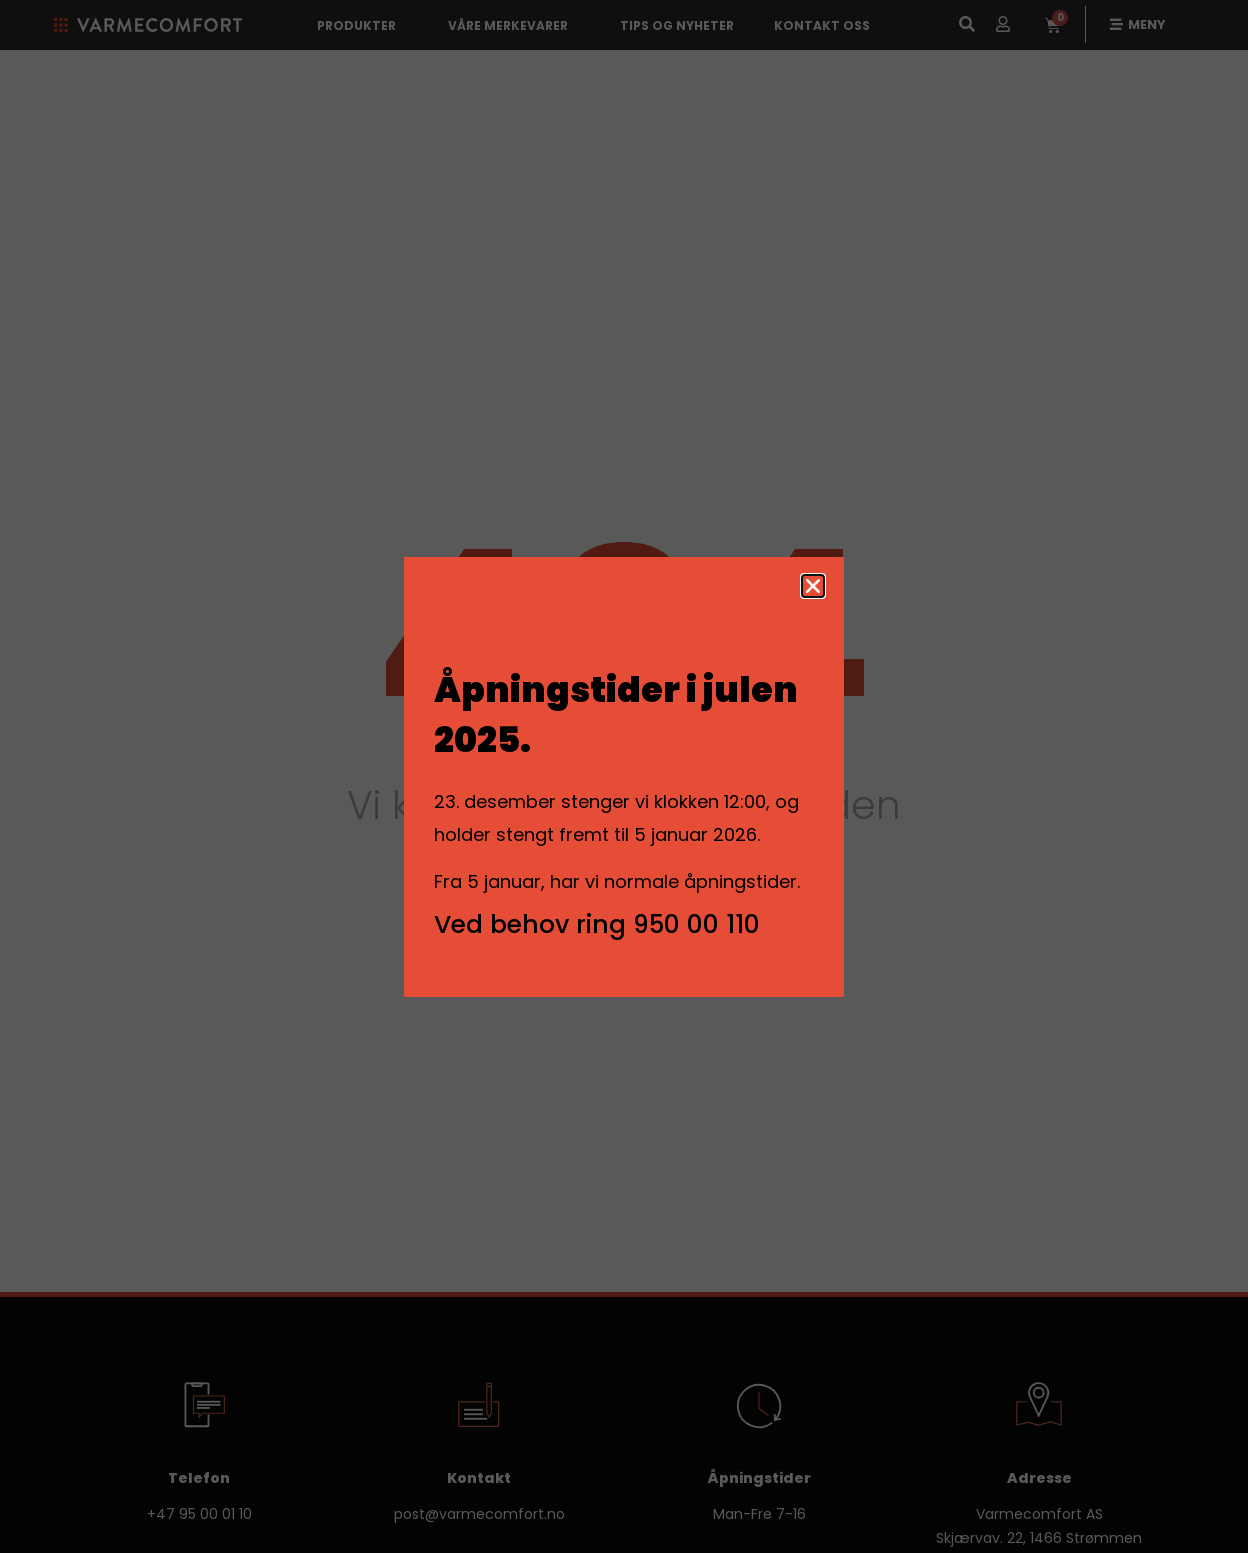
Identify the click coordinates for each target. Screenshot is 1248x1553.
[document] (624, 776)
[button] (813, 586)
